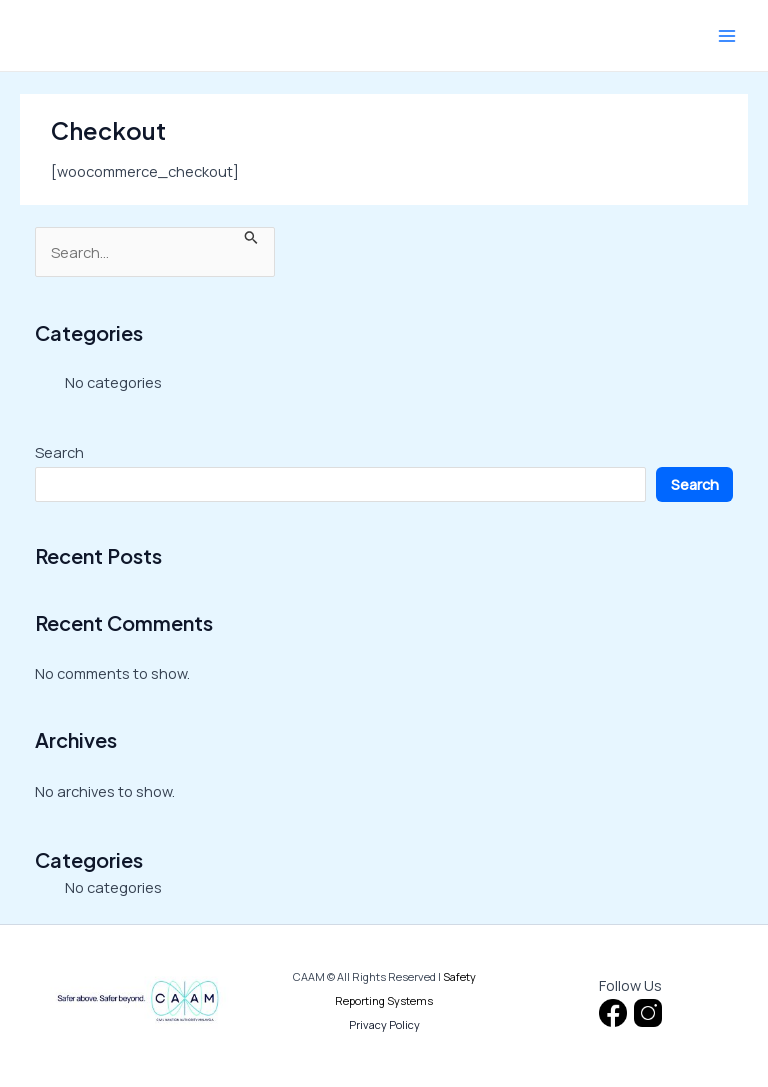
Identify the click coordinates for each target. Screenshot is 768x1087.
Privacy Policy (384, 1024)
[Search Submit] (251, 236)
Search (59, 452)
